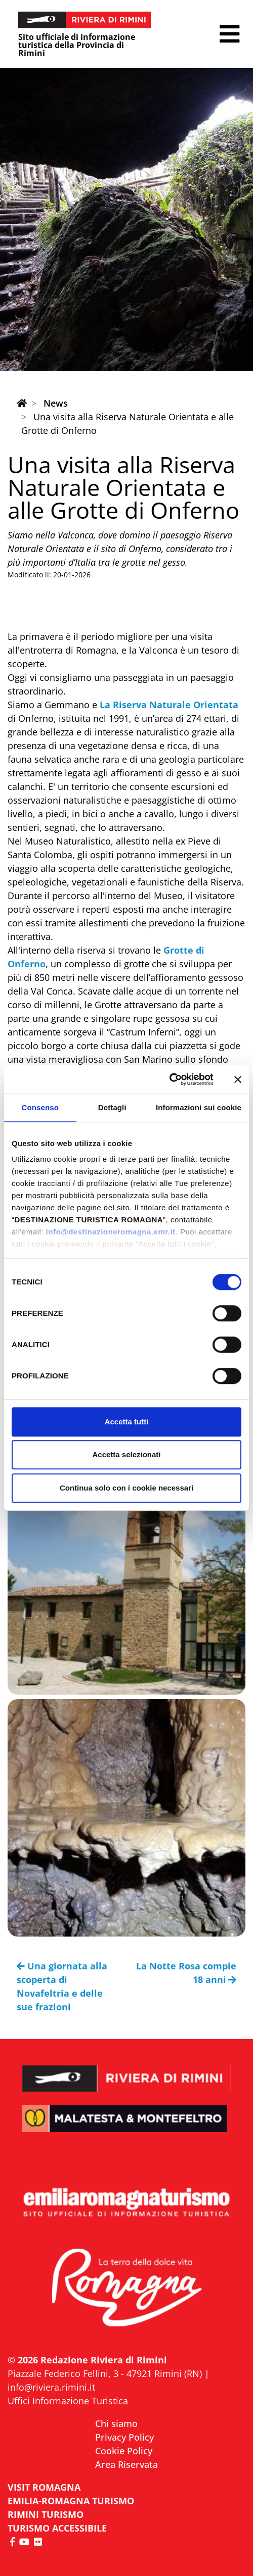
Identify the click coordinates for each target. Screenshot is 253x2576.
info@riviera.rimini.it (51, 2387)
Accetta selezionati (126, 1454)
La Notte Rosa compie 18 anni (186, 1973)
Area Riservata (126, 2464)
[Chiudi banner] (237, 1079)
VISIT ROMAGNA (44, 2487)
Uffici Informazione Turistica (68, 2401)
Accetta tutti (127, 1421)
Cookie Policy (123, 2451)
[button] (229, 34)
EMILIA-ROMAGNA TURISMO (71, 2501)
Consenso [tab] (40, 1107)
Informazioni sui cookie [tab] (198, 1107)
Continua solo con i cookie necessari (126, 1487)
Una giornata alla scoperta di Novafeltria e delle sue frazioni (62, 1986)
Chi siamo (116, 2423)
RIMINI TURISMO (45, 2514)
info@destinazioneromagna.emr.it (111, 1231)
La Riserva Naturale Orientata (169, 705)
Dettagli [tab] (112, 1107)
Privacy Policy (124, 2437)
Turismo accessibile (57, 2528)
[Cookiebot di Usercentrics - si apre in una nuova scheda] (168, 1079)
